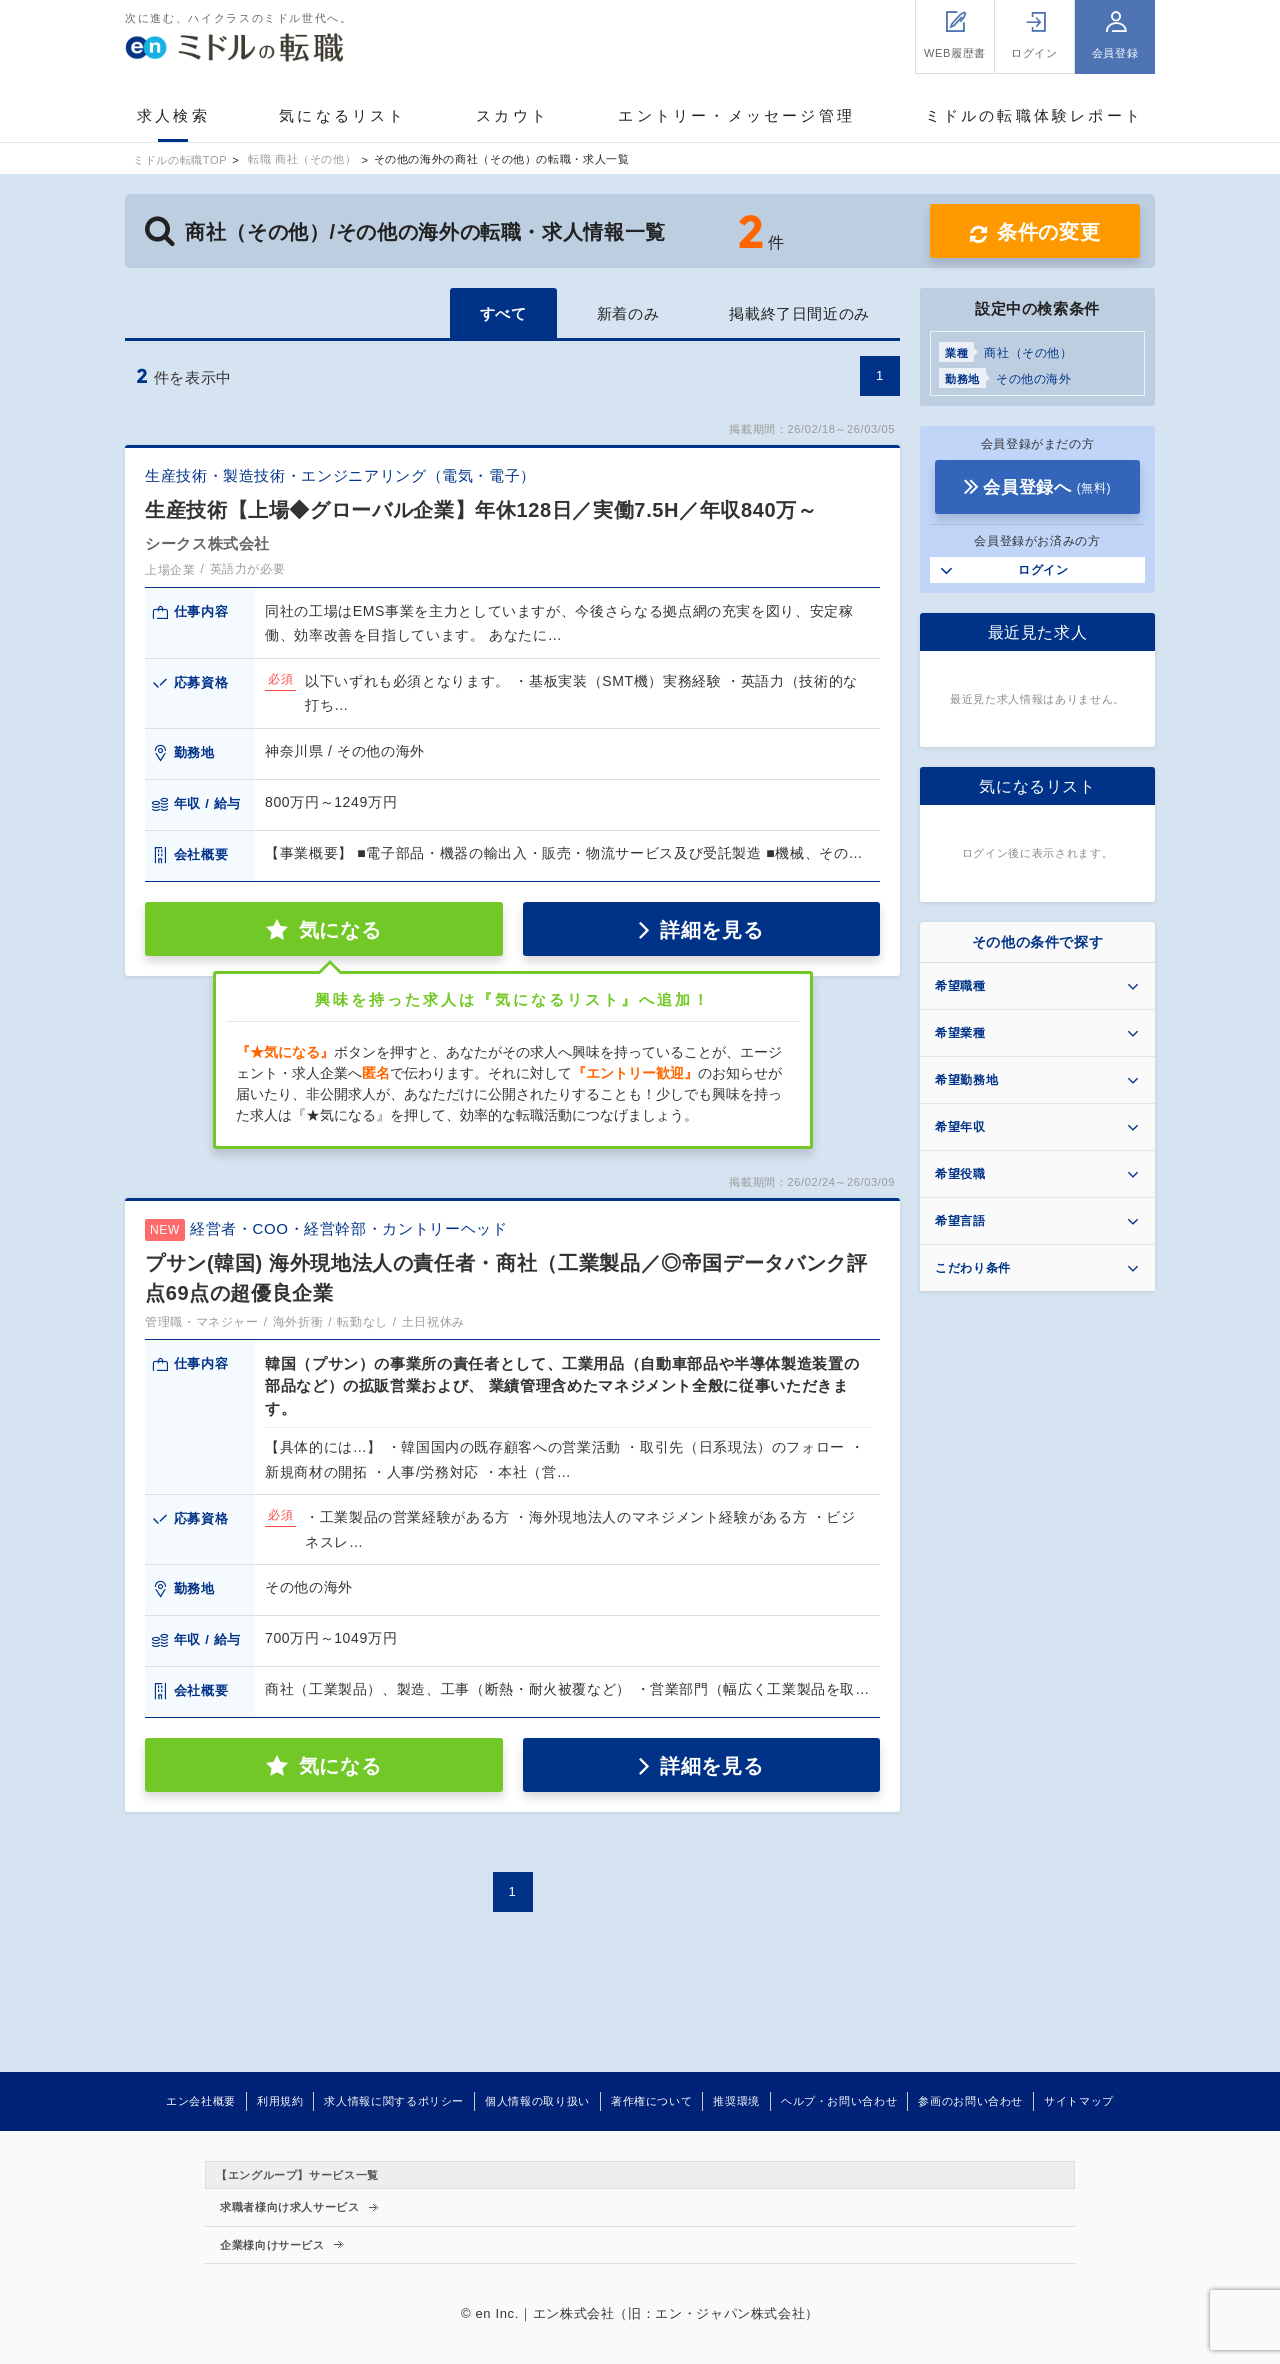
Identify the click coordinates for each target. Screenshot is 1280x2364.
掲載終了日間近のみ (799, 313)
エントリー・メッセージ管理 (736, 115)
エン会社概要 (201, 2101)
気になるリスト (342, 115)
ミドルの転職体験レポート (1034, 115)
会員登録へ (1047, 487)
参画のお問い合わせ (970, 2101)
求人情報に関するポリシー (394, 2101)
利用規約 (280, 2101)
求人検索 (173, 115)
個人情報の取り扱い (537, 2101)
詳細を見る (711, 930)
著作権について (651, 2101)
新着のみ (628, 313)
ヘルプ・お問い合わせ (839, 2101)
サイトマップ (1079, 2101)
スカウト (512, 115)
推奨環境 (736, 2101)
